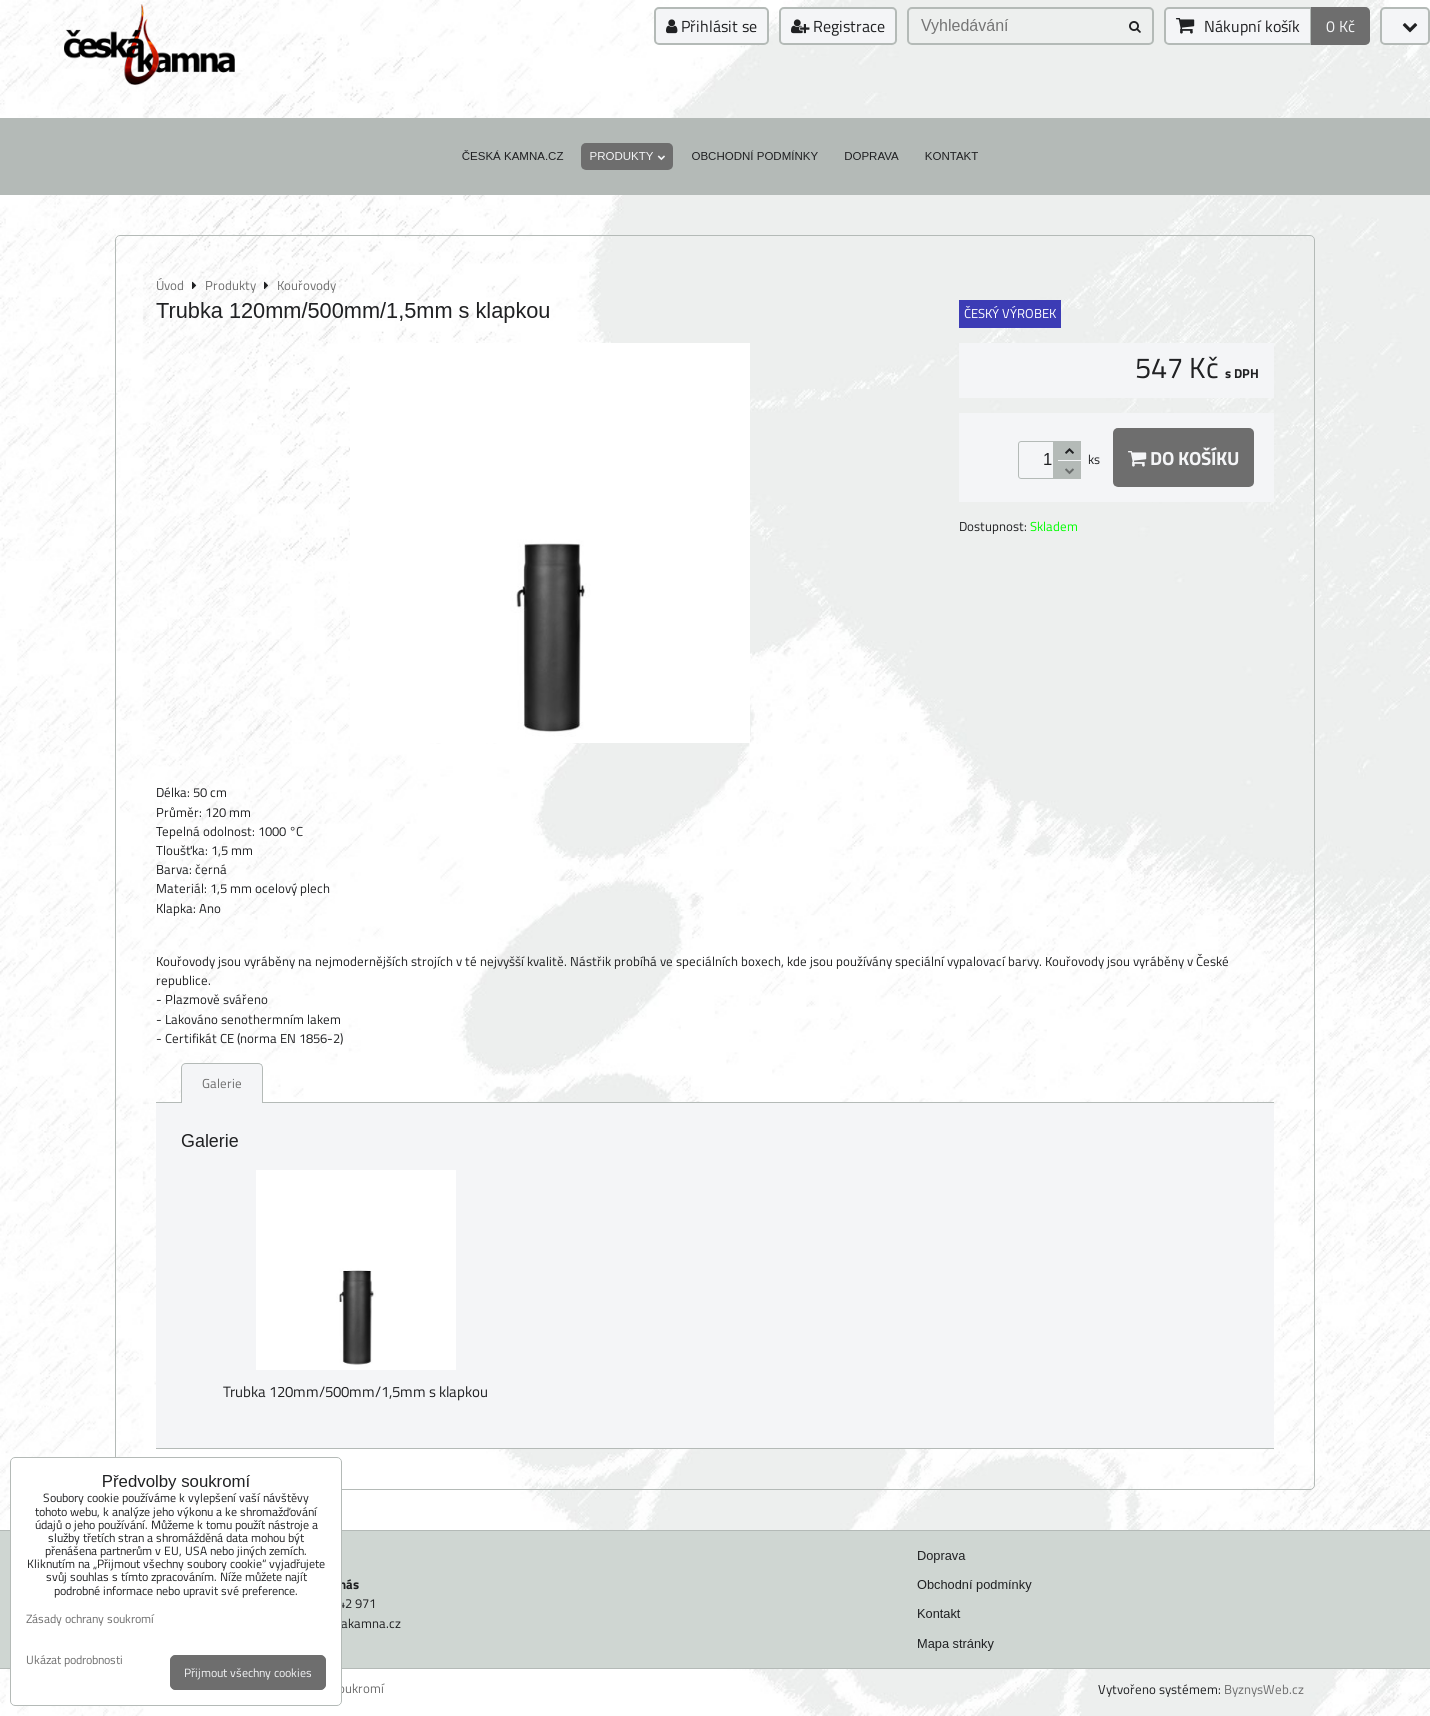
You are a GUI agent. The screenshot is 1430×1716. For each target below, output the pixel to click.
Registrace (838, 26)
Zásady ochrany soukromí (90, 1618)
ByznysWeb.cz (1264, 1689)
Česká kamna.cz (513, 156)
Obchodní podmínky (754, 156)
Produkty (627, 156)
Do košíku (1183, 457)
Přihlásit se (711, 26)
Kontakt (952, 156)
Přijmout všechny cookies (248, 1672)
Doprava (871, 156)
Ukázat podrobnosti (74, 1659)
